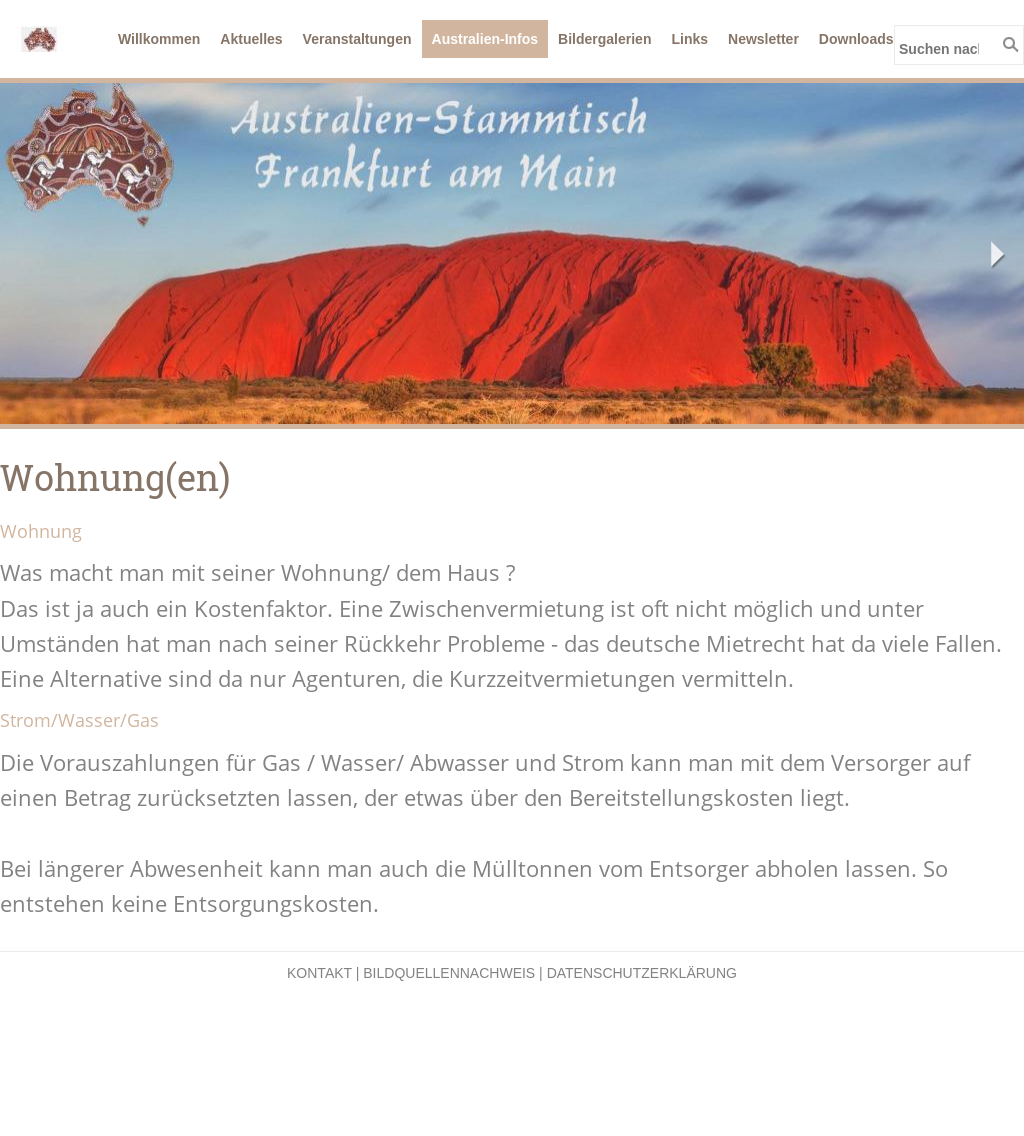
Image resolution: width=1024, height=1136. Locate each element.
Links (689, 39)
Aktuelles (251, 39)
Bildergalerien (604, 39)
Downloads (856, 39)
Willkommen (159, 39)
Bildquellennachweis (449, 973)
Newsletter (763, 39)
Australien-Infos (485, 39)
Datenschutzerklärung (642, 973)
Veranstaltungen (357, 39)
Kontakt (319, 973)
